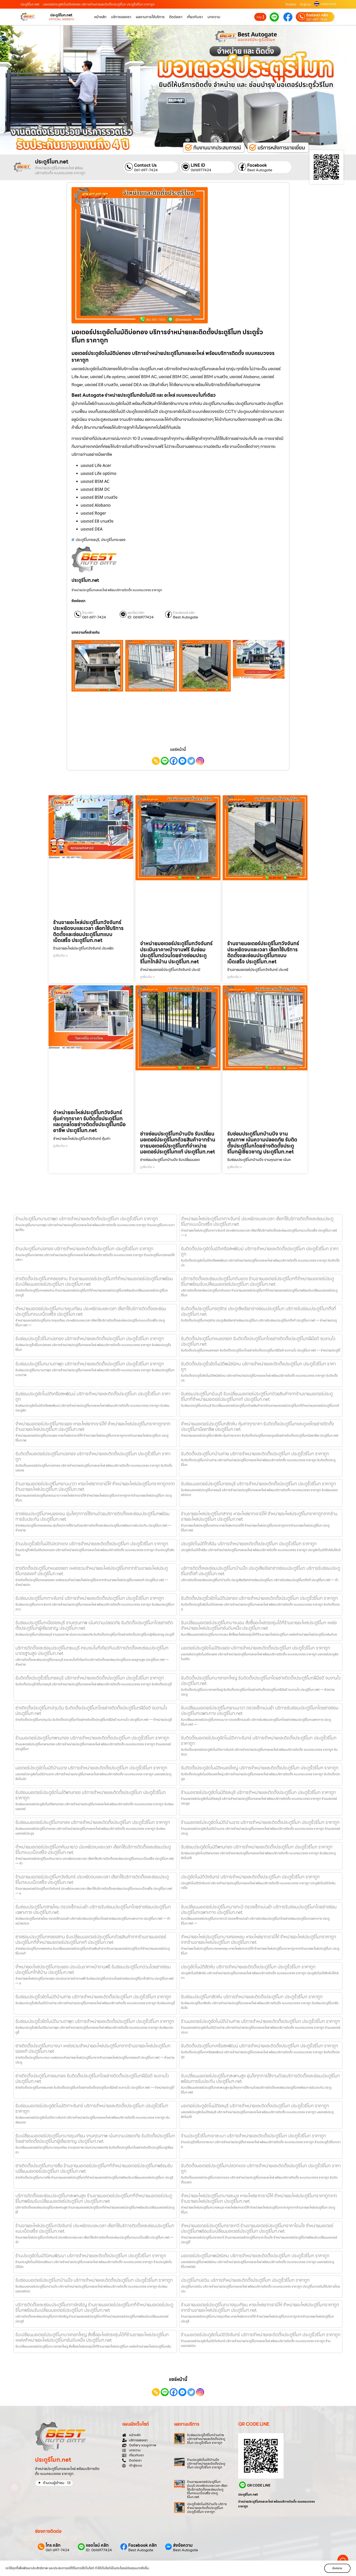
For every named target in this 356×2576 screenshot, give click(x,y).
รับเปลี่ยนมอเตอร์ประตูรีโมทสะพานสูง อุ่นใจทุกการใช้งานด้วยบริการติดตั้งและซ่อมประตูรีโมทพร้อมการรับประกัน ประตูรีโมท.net (260, 2078)
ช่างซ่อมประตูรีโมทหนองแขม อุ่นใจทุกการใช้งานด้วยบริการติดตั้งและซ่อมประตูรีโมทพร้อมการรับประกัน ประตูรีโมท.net (92, 1516)
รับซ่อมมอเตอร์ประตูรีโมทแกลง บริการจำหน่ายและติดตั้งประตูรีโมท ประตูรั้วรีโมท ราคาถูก (92, 1822)
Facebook (257, 165)
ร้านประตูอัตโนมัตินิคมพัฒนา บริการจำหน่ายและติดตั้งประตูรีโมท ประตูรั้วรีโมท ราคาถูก (90, 2255)
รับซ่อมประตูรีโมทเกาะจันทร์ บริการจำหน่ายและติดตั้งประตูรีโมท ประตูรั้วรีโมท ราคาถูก (89, 1598)
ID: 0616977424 (141, 617)
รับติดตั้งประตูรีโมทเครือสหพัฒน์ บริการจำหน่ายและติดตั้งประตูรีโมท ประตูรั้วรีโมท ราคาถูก (259, 2045)
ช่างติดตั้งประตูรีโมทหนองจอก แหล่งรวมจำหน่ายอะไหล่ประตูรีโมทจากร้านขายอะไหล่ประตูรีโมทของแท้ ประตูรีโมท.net (91, 1570)
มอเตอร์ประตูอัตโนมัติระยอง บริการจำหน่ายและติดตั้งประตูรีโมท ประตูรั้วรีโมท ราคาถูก (255, 1647)
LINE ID (198, 165)
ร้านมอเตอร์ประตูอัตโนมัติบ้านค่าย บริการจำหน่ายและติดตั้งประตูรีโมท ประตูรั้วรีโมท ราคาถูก (260, 2021)
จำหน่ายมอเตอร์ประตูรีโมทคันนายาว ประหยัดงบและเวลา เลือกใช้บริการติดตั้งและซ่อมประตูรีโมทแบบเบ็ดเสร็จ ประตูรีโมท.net (93, 1849)
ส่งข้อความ (183, 2545)
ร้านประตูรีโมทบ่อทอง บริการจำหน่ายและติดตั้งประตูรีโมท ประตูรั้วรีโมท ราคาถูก (84, 1248)
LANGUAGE (328, 4)
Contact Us (145, 165)
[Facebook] (174, 761)
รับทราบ (337, 2568)
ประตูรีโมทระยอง (113, 540)
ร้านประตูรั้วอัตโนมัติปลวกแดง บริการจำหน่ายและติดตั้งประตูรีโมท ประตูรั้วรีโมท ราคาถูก (91, 1543)
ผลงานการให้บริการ (150, 17)
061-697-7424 (316, 19)
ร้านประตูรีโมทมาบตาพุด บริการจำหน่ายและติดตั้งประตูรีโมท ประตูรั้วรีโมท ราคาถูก (86, 1218)
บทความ (214, 17)
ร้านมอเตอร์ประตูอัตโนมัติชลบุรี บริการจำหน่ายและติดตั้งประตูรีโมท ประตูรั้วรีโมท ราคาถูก (258, 1792)
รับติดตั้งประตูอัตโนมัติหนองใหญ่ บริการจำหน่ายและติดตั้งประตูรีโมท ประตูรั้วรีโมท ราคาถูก (260, 1767)
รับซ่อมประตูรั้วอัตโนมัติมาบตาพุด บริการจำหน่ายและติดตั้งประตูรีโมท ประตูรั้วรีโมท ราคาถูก (94, 2021)
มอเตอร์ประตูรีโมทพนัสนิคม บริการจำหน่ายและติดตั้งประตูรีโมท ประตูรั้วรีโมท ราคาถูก (255, 2255)
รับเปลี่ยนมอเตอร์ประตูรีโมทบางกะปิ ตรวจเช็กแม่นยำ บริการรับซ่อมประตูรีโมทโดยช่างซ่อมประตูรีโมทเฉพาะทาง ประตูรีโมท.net (259, 1909)
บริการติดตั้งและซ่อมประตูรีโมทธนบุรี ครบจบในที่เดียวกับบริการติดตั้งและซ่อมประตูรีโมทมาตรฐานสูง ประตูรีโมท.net (91, 1650)
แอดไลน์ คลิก (136, 612)
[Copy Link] (156, 761)
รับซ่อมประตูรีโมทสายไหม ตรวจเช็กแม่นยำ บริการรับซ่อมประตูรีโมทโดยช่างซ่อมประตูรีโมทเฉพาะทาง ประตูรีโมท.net (93, 1909)
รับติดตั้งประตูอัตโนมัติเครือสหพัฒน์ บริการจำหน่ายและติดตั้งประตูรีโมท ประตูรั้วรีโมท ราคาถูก (260, 1251)
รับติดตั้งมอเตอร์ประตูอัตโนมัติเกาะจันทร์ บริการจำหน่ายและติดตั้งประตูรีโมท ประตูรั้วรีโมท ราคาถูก (258, 1740)
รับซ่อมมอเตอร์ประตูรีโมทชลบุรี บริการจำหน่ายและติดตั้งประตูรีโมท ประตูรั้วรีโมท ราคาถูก (258, 1483)
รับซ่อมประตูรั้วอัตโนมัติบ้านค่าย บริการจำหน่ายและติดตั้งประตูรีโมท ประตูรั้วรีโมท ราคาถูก (93, 1996)
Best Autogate (259, 170)
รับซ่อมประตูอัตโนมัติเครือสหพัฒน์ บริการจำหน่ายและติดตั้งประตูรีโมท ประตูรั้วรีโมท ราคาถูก (92, 1396)
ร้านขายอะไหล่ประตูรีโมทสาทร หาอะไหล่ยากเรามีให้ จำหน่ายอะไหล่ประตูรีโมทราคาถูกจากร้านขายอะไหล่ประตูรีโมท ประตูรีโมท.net (259, 1516)
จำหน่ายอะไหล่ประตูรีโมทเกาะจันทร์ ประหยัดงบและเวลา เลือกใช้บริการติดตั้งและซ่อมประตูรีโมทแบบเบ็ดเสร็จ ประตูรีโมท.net (257, 1221)
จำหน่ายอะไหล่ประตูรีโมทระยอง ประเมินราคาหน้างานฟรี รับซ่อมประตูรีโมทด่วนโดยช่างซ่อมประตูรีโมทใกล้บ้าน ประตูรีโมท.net (93, 1969)
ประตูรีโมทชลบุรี (87, 540)
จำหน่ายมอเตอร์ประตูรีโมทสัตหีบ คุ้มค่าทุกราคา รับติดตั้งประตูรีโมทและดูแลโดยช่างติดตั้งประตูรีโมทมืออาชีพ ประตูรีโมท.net (257, 1426)
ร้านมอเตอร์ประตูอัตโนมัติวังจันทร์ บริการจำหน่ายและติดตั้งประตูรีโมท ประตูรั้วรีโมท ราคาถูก (260, 2334)
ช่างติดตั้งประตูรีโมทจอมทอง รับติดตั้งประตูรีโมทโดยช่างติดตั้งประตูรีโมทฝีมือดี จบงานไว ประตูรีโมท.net (92, 2078)
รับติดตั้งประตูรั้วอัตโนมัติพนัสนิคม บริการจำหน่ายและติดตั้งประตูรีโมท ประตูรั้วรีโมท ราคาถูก (258, 1366)
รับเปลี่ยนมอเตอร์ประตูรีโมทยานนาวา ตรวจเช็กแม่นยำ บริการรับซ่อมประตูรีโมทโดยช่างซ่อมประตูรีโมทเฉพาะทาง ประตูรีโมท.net (260, 1710)
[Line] (165, 761)
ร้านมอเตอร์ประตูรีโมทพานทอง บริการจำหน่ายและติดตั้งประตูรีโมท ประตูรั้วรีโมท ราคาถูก (92, 1737)
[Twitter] (191, 761)
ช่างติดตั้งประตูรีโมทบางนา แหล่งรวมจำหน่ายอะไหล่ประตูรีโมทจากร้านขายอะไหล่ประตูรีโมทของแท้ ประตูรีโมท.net (93, 2048)
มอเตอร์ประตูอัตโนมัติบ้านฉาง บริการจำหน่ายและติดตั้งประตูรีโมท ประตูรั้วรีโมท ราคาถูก (91, 1767)
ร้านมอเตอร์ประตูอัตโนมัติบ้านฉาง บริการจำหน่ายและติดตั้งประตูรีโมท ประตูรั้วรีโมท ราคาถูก (260, 1822)
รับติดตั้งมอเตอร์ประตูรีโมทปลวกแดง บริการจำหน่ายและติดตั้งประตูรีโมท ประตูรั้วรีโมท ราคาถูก (261, 2168)
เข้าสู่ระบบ (305, 4)
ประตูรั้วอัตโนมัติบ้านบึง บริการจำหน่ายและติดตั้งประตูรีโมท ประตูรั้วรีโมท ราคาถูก (207, 2508)
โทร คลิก (87, 612)
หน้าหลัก (100, 17)
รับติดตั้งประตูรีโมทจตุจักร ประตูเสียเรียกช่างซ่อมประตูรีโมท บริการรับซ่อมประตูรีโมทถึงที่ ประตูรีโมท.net (258, 1311)
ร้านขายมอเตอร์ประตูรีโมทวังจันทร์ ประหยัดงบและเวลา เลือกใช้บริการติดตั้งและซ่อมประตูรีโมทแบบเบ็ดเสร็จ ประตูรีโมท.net (263, 952)
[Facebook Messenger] (182, 761)
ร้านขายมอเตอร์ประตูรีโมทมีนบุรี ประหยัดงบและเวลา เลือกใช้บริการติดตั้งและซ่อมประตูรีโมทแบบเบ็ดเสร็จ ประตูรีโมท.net (207, 2489)
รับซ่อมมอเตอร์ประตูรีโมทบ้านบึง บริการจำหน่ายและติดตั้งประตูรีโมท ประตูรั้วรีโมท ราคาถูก (94, 2280)
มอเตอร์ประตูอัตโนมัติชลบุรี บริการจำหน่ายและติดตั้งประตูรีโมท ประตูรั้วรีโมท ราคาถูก (255, 2105)
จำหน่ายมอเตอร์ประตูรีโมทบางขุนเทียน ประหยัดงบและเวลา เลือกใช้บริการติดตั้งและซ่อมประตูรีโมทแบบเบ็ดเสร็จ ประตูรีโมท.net (90, 1311)
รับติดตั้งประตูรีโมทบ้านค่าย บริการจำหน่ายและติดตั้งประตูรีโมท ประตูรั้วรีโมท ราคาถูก (255, 1453)
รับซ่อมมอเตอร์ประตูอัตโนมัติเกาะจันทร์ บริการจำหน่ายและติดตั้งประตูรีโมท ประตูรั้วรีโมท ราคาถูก (91, 2108)
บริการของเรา (121, 17)
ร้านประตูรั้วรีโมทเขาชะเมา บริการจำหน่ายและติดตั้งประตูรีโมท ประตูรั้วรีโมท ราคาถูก (253, 2135)
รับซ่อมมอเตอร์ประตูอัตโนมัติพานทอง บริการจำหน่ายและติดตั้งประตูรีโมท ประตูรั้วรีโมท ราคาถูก (90, 1795)
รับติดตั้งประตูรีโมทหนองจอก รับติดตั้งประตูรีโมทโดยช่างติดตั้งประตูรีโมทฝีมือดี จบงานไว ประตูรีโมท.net (258, 1341)
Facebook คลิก (184, 612)
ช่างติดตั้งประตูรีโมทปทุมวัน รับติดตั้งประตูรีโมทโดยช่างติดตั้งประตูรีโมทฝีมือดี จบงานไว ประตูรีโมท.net (91, 1710)
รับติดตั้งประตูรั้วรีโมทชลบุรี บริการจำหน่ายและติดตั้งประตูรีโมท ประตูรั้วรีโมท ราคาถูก (89, 1677)
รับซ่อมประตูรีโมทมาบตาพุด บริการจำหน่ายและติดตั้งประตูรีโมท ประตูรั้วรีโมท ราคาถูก (89, 1363)
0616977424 (201, 170)
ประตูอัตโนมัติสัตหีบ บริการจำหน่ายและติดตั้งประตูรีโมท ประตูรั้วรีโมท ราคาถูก (248, 1966)
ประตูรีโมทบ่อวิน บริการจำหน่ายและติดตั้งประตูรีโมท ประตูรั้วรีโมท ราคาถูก (245, 2280)
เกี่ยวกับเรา (195, 17)
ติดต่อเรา (291, 4)
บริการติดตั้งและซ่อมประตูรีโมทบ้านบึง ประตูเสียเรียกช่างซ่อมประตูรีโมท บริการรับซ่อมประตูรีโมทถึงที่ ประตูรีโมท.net (260, 1570)
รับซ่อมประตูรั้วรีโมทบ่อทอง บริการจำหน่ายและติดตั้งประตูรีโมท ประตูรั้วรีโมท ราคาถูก (89, 1338)
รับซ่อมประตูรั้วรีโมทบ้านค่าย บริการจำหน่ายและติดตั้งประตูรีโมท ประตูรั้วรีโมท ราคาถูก (206, 2438)
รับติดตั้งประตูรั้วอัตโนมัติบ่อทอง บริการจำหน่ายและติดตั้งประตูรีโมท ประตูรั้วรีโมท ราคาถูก (259, 1598)
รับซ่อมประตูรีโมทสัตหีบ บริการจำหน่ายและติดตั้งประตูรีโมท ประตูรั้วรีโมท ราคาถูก (252, 1996)
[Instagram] (200, 761)
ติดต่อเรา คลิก (317, 15)
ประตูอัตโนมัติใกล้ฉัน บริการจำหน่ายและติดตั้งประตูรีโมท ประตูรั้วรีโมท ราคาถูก (249, 1543)
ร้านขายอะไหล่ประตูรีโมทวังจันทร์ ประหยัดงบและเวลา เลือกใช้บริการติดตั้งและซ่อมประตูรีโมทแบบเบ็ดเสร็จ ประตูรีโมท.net (88, 931)
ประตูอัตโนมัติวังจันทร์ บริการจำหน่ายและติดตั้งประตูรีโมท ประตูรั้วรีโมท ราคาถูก (250, 1876)
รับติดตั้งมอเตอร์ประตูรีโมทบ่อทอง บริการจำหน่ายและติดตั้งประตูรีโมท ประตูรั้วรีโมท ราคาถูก (93, 1456)
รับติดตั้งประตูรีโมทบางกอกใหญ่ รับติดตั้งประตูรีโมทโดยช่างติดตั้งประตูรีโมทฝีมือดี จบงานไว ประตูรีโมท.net (261, 1680)
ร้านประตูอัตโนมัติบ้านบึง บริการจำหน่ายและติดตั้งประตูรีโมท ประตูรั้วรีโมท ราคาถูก (206, 2463)
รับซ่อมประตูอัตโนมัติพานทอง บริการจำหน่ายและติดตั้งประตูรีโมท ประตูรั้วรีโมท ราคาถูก (257, 1846)
